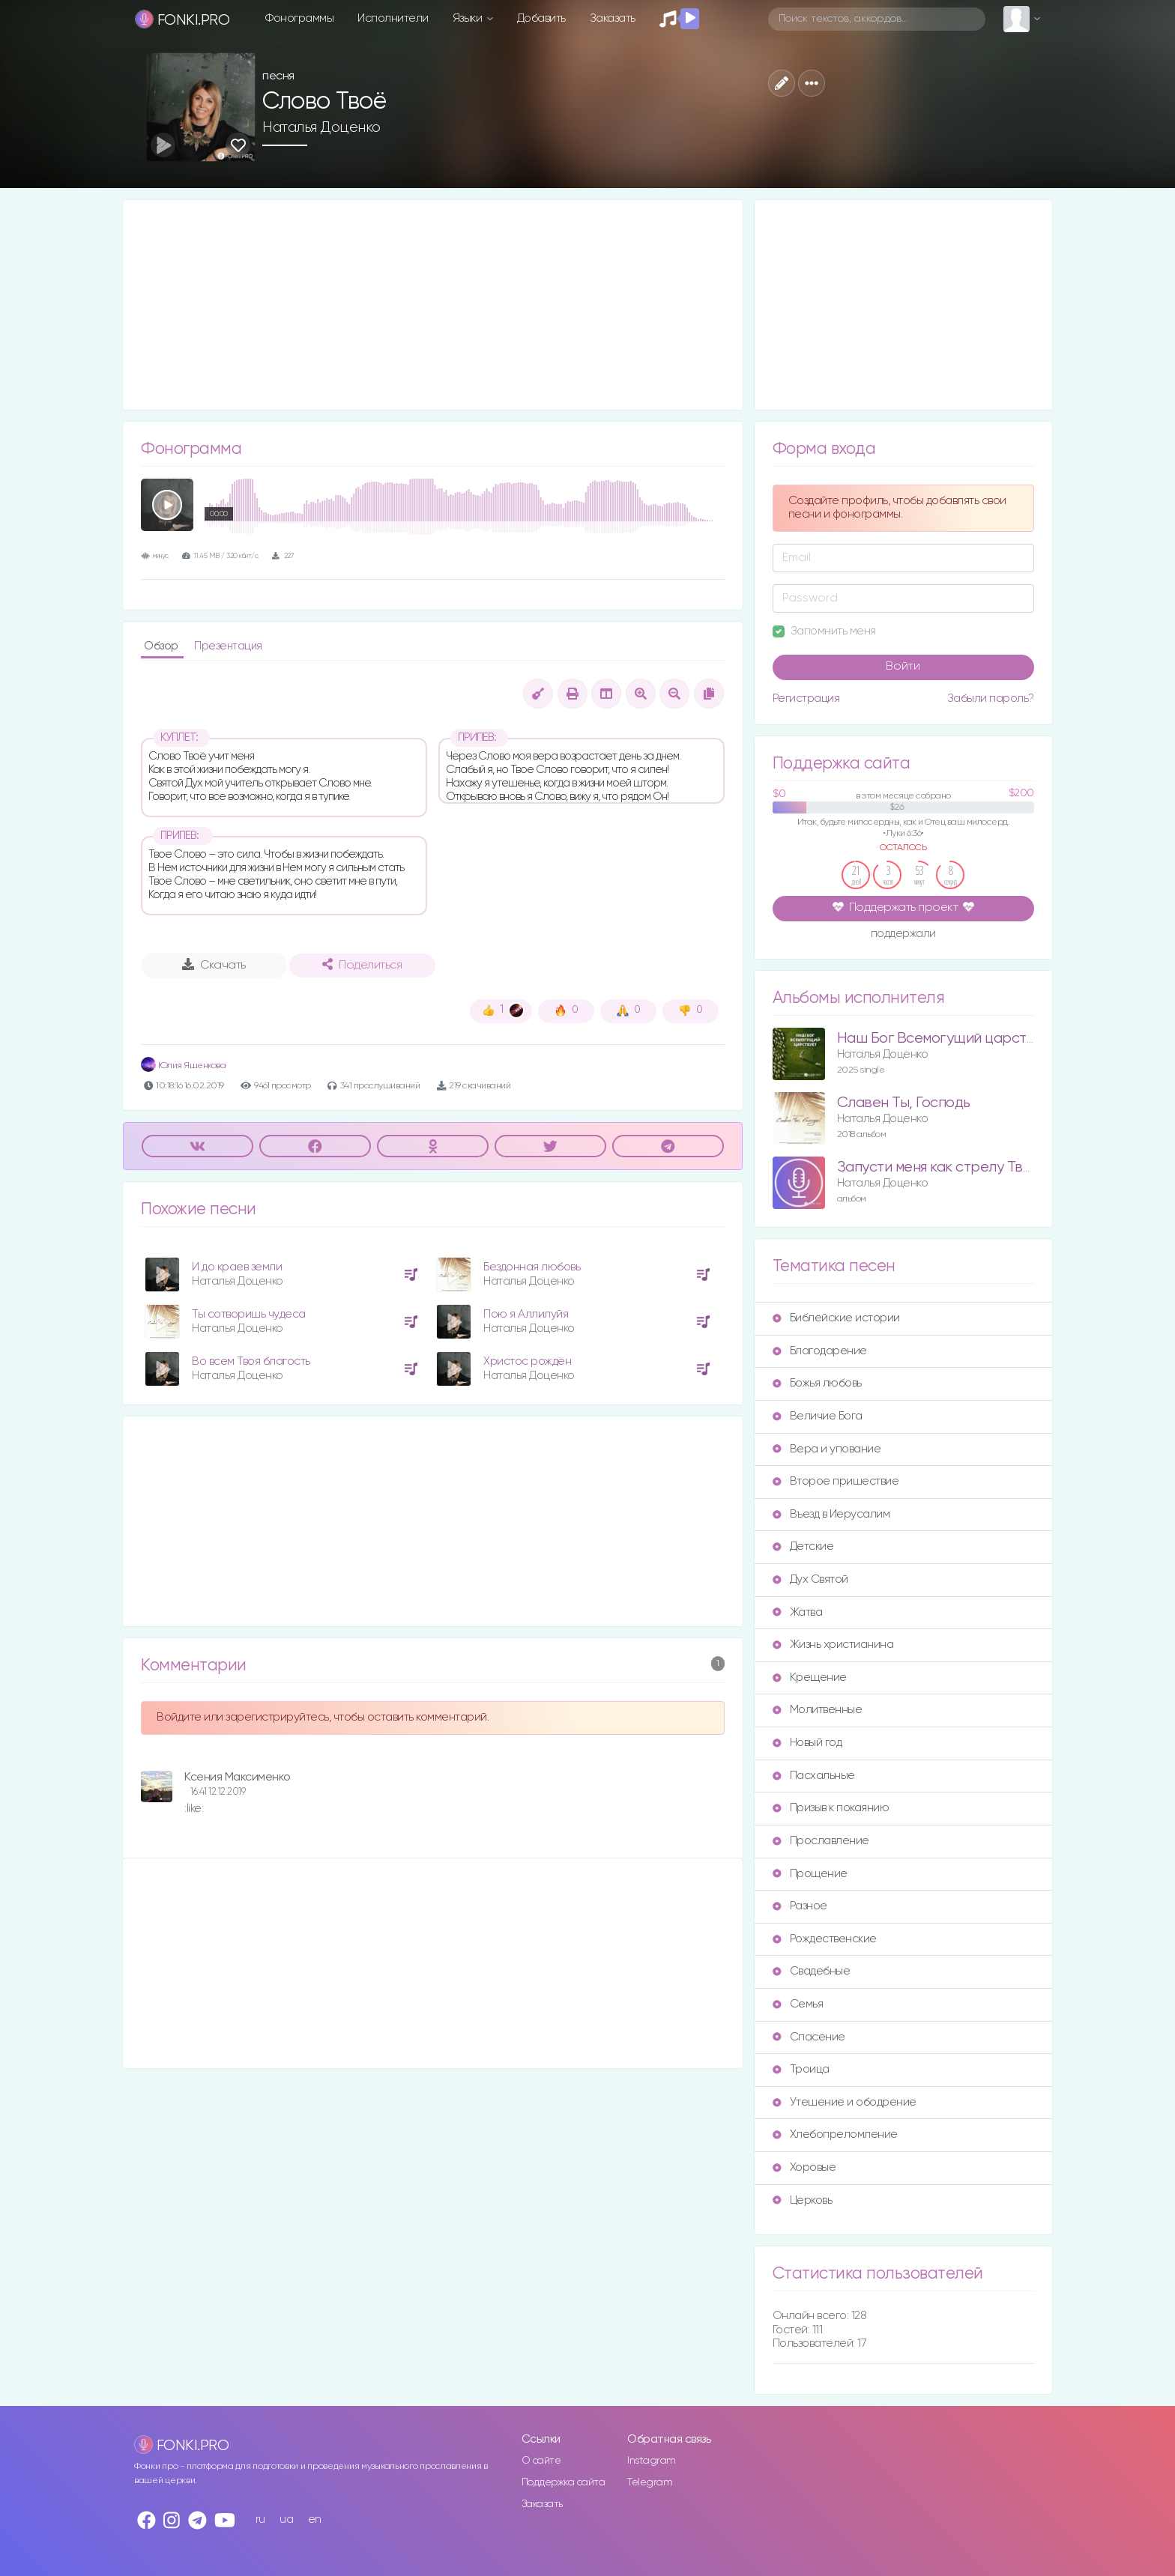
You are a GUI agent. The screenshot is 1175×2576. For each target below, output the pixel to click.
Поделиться (362, 965)
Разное (800, 1906)
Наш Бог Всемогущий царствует (947, 1038)
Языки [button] (469, 18)
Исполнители (393, 18)
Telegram (649, 2482)
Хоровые (804, 2167)
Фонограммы (299, 18)
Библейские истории (836, 1318)
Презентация (228, 646)
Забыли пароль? (990, 698)
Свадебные (812, 1971)
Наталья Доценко (321, 127)
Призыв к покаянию (831, 1807)
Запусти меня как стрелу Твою (940, 1167)
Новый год (807, 1742)
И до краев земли (237, 1267)
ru (260, 2519)
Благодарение (820, 1351)
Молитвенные (818, 1709)
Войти (903, 667)
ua (286, 2519)
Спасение (809, 2037)
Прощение (810, 1873)
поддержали (903, 935)
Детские (803, 1546)
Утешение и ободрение (844, 2102)
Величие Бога (818, 1416)
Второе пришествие (836, 1481)
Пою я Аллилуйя (525, 1314)
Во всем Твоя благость (251, 1361)
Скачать (214, 965)
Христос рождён (527, 1361)
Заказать (612, 18)
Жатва (798, 1612)
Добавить (541, 18)
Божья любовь (817, 1383)
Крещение (810, 1677)
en (314, 2519)
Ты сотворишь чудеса (249, 1314)
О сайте (541, 2460)
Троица (801, 2069)
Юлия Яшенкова (183, 1065)
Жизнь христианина (833, 1644)
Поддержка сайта (563, 2482)
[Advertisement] (433, 305)
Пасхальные (814, 1775)
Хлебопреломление (835, 2134)
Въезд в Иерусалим (831, 1514)
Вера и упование (827, 1449)
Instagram (651, 2460)
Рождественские (825, 1939)
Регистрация (806, 698)
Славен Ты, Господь (903, 1103)
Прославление (821, 1840)
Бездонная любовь (531, 1267)
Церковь (803, 2200)
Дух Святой (810, 1579)
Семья (798, 2004)
